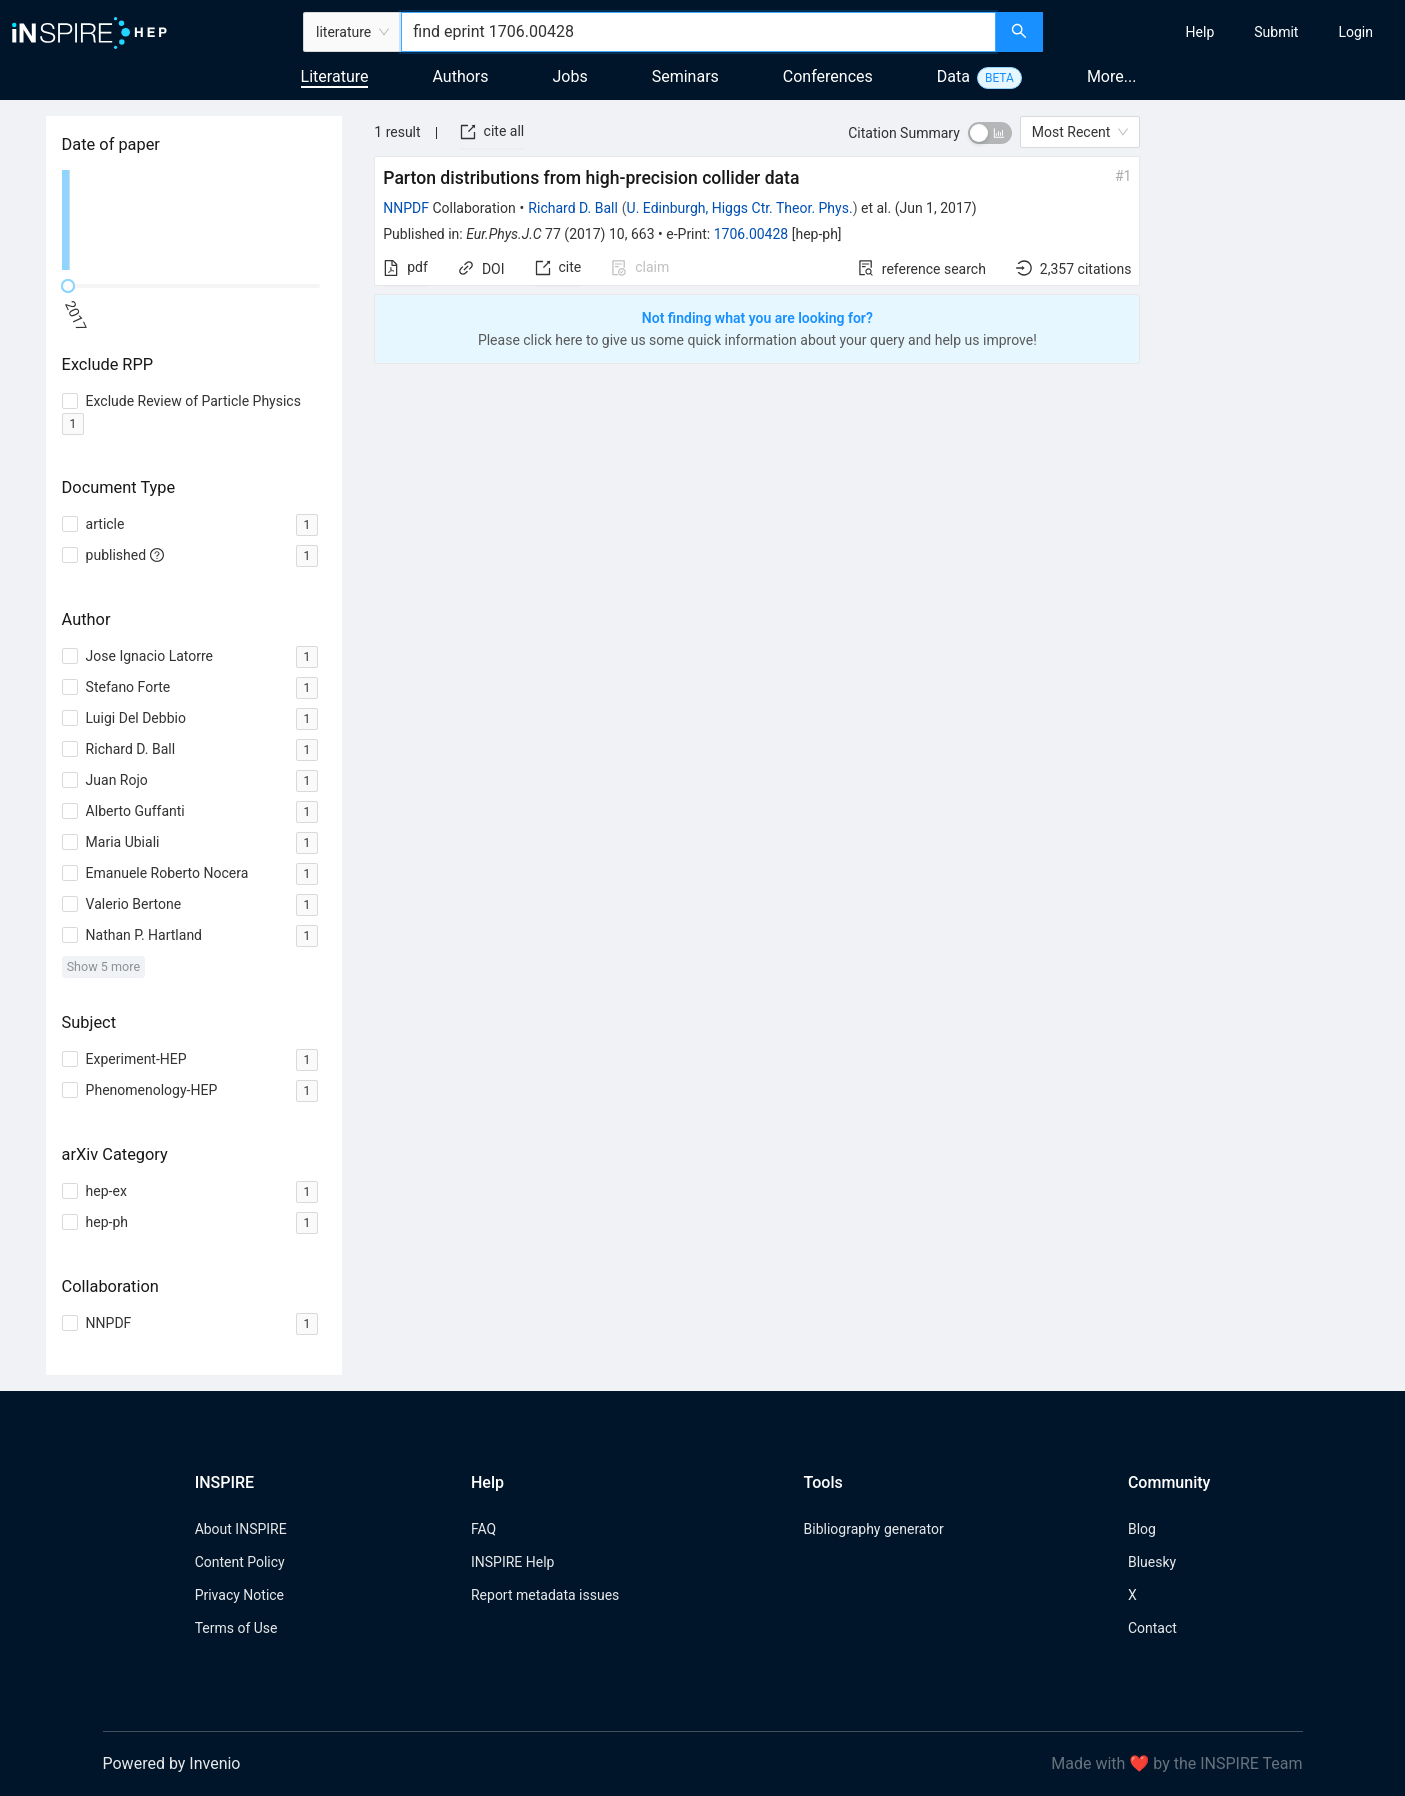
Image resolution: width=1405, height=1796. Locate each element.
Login (1355, 32)
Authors (460, 76)
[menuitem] (1200, 32)
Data (953, 76)
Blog (1142, 1529)
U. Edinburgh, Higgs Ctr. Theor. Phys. (740, 208)
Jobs (570, 76)
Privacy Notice (239, 1595)
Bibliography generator (874, 1529)
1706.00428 (751, 234)
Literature (335, 76)
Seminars (685, 76)
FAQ (483, 1529)
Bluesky (1152, 1562)
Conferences (828, 76)
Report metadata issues (545, 1595)
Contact (1152, 1628)
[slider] (68, 286)
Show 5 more (103, 966)
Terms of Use (236, 1628)
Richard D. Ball (572, 208)
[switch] (990, 133)
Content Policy (240, 1562)
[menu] (1226, 32)
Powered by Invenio (172, 1763)
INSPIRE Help (512, 1562)
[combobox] (698, 32)
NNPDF (406, 208)
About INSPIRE (241, 1529)
